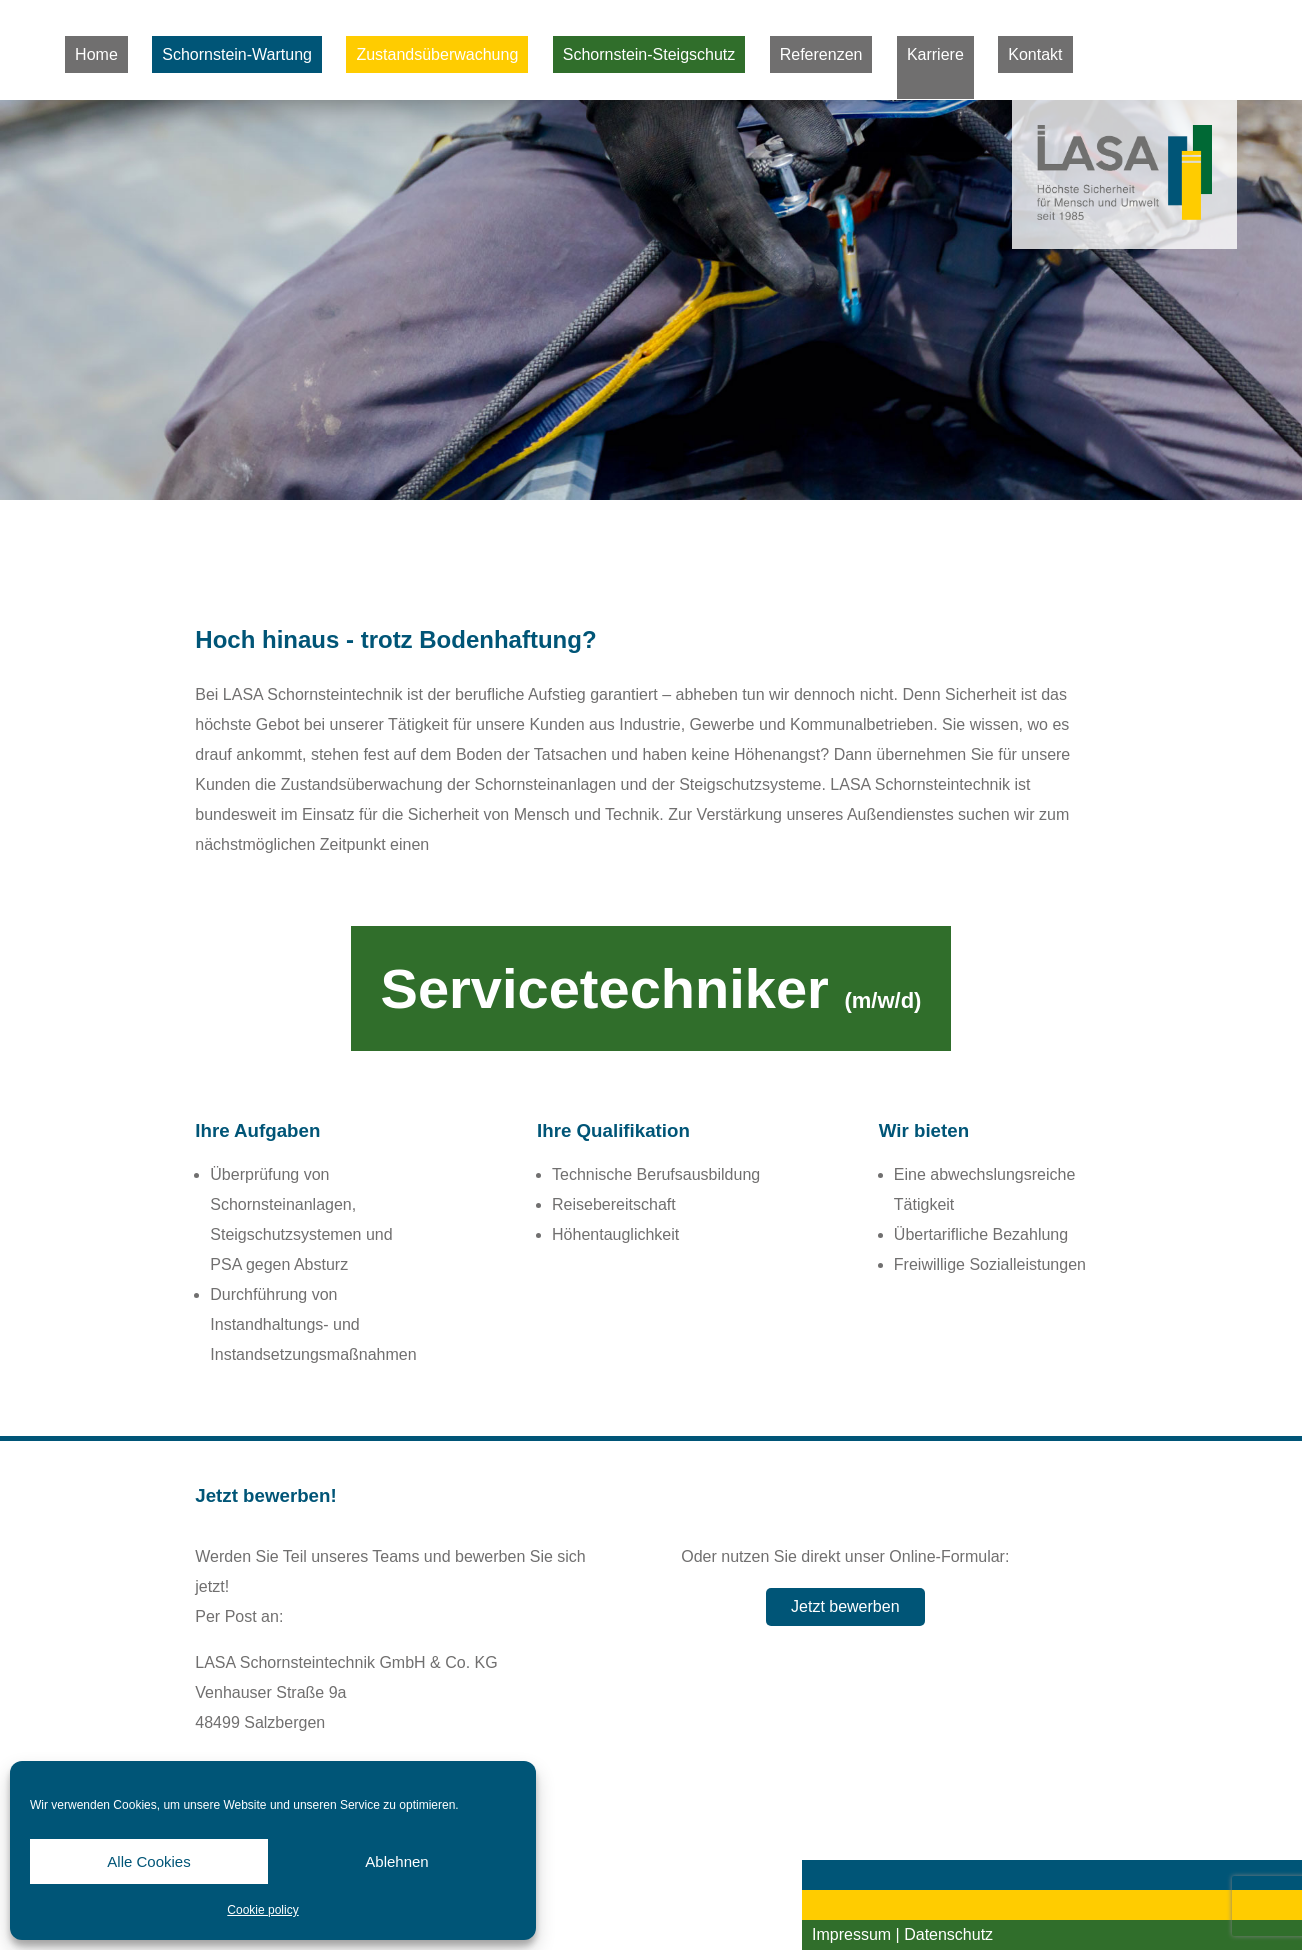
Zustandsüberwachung (437, 54)
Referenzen (821, 54)
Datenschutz (948, 1934)
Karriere (935, 54)
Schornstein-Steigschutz (649, 54)
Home (96, 54)
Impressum (851, 1934)
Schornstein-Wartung (237, 54)
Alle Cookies (148, 1861)
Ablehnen (396, 1861)
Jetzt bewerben (845, 1606)
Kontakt (1035, 54)
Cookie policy (262, 1910)
